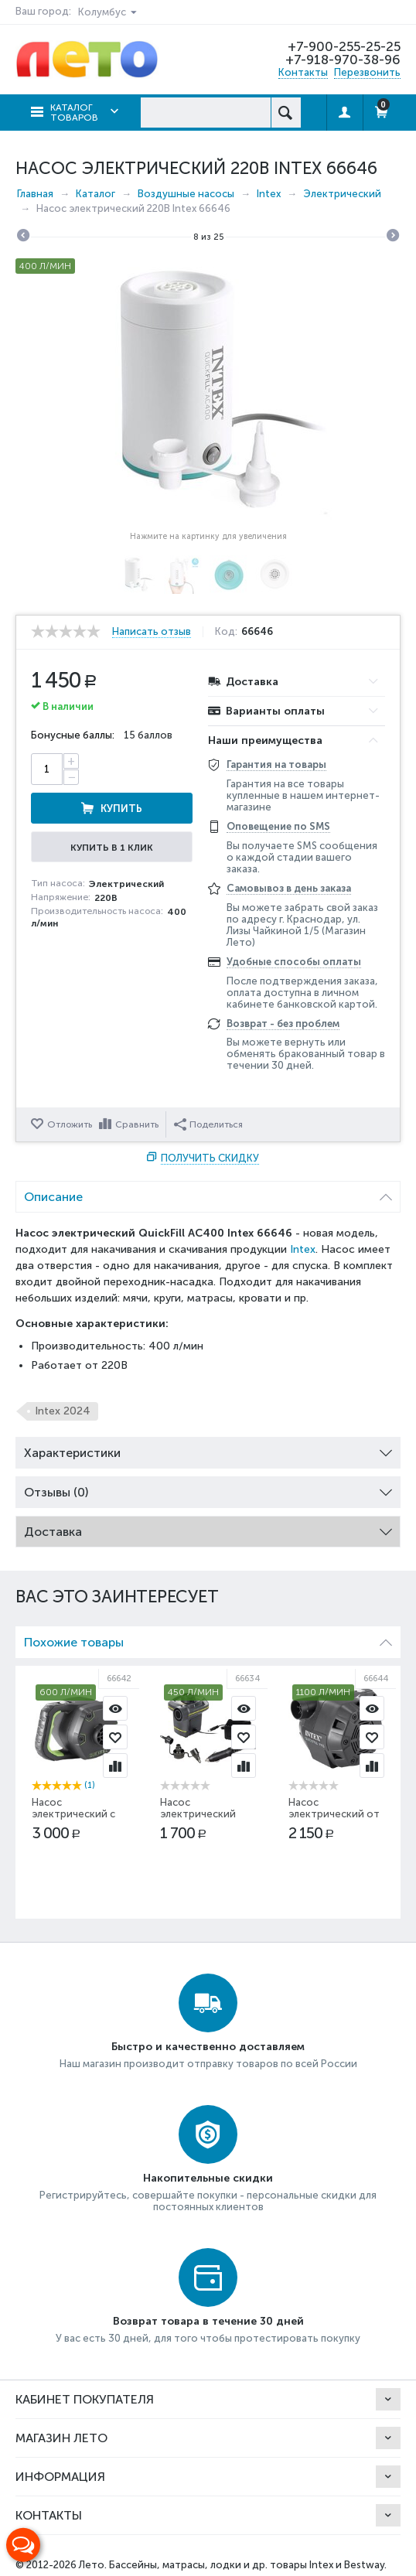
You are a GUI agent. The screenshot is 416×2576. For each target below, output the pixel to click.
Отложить (69, 1124)
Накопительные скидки (208, 2178)
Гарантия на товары (276, 764)
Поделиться (208, 1124)
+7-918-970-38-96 (343, 59)
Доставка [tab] (208, 1528)
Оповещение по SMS (278, 826)
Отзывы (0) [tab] (208, 1488)
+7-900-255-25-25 (344, 46)
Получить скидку (210, 1158)
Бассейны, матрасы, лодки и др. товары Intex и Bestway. (248, 2565)
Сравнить (137, 1124)
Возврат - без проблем (283, 1023)
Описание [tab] (208, 1193)
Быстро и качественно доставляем (208, 2046)
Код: (226, 631)
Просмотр (115, 1708)
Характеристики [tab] (208, 1449)
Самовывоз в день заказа (289, 888)
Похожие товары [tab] (208, 1638)
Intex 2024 (62, 1411)
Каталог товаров (74, 112)
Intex (302, 1249)
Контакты (303, 72)
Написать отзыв (151, 631)
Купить (121, 808)
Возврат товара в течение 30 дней (208, 2321)
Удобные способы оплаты (294, 961)
